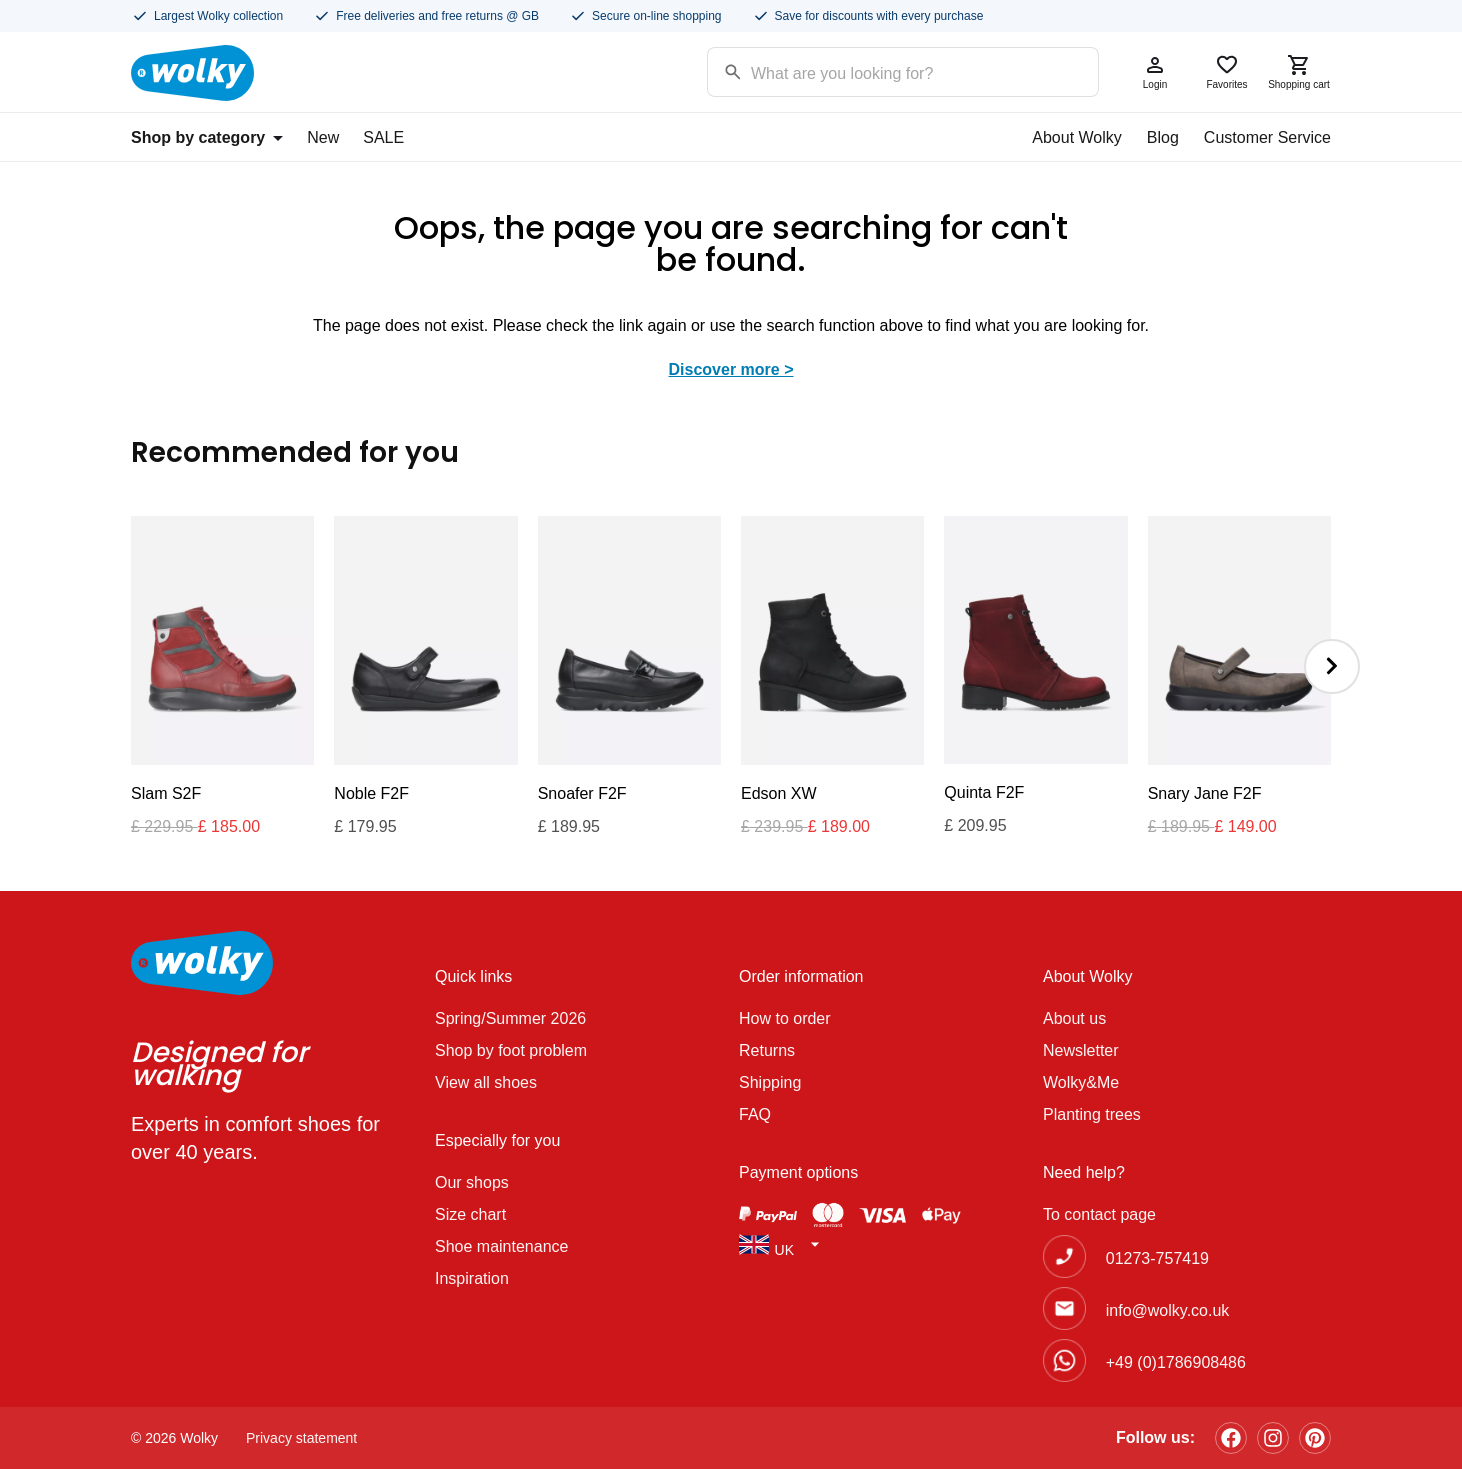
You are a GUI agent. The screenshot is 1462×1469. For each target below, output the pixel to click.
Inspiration (472, 1278)
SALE (383, 137)
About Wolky (1077, 137)
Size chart (470, 1214)
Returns (767, 1050)
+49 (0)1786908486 (1176, 1362)
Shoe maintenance (501, 1246)
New (323, 137)
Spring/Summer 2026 (510, 1018)
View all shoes (486, 1082)
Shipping (770, 1082)
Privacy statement (301, 1438)
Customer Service (1267, 137)
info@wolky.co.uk (1168, 1310)
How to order (785, 1018)
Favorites (1227, 71)
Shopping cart (1299, 71)
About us (1074, 1018)
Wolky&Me (1081, 1082)
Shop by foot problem (511, 1050)
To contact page (1099, 1214)
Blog (1163, 137)
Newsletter (1081, 1050)
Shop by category (207, 137)
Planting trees (1092, 1114)
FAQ (755, 1114)
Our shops (472, 1182)
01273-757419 (1157, 1258)
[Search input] (877, 70)
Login (1155, 71)
